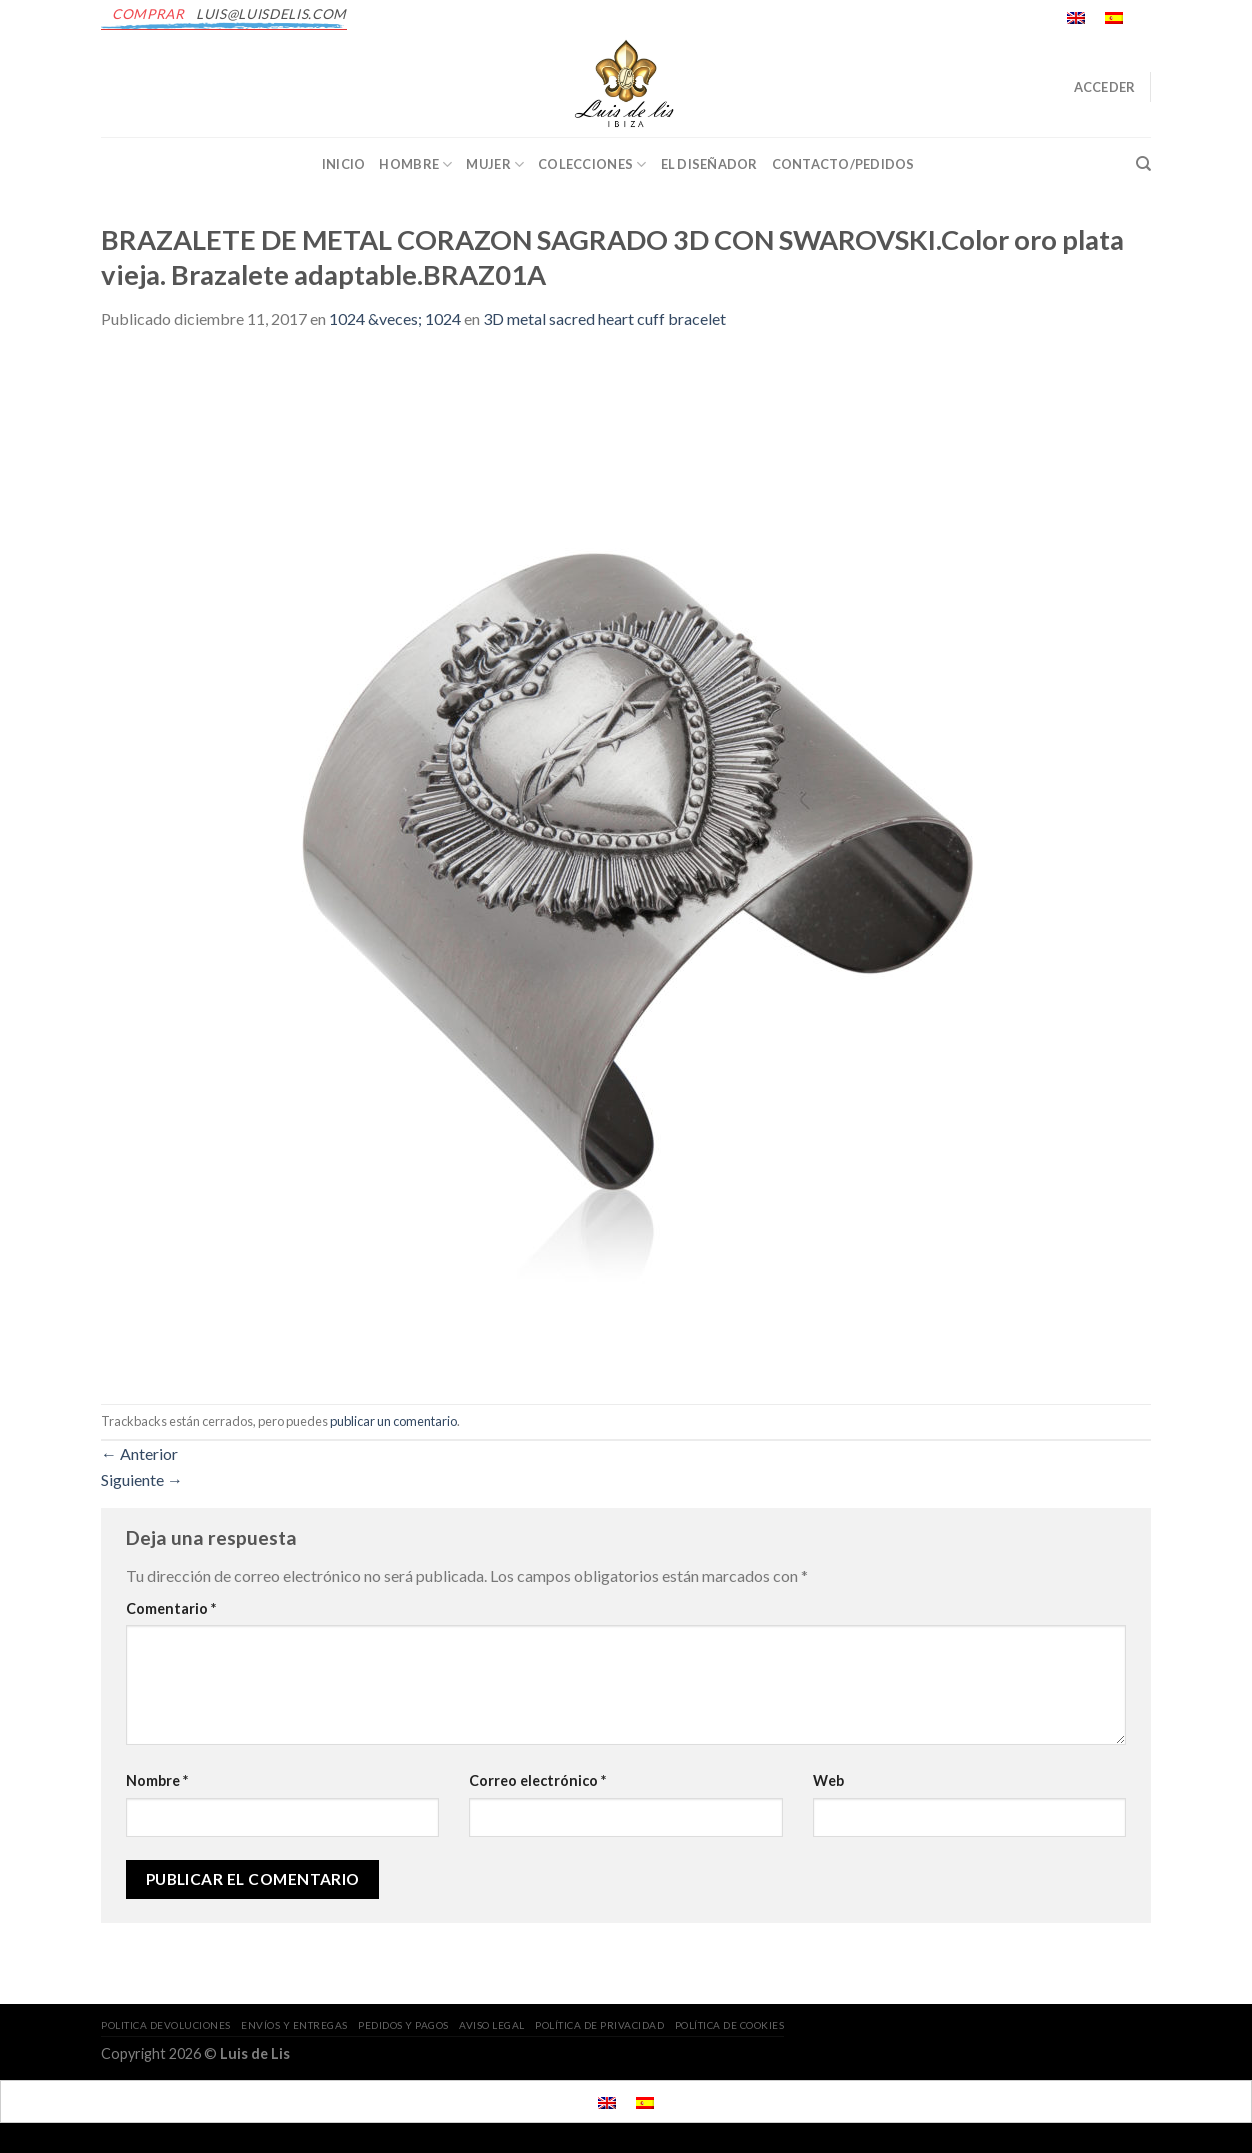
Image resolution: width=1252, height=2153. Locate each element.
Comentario (171, 1608)
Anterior (139, 1453)
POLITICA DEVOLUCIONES (166, 2025)
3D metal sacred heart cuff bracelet (604, 318)
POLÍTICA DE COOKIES (730, 2025)
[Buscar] (1143, 164)
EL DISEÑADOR (709, 164)
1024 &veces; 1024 (395, 318)
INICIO (344, 164)
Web (828, 1780)
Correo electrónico (537, 1780)
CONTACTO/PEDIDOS (843, 164)
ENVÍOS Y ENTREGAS (294, 2025)
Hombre (415, 164)
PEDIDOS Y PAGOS (403, 2025)
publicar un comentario (393, 1421)
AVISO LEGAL (492, 2025)
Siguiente (142, 1479)
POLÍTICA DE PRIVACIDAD (599, 2025)
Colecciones (592, 164)
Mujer (495, 164)
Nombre (157, 1780)
